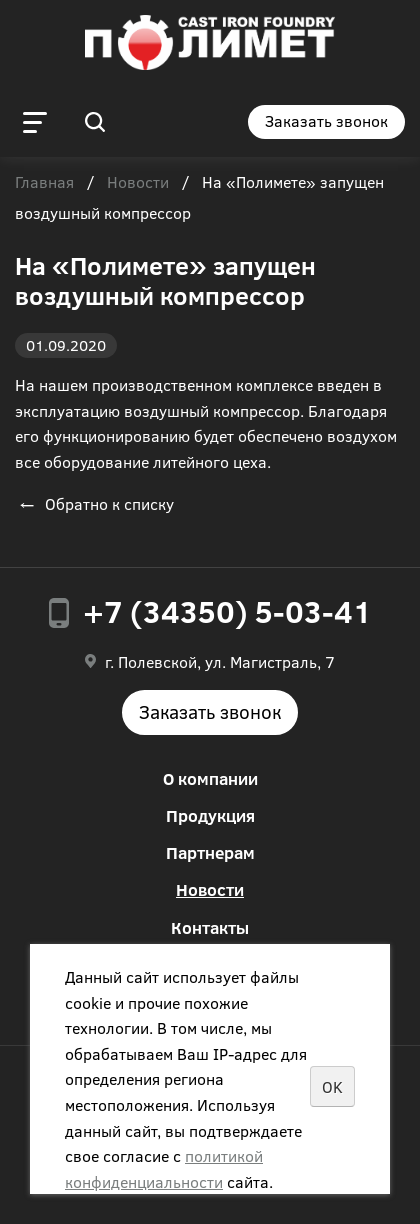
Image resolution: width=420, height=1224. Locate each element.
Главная (44, 183)
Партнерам (210, 852)
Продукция (210, 815)
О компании (210, 778)
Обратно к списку (94, 503)
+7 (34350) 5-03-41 (227, 611)
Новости (138, 183)
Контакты (210, 927)
